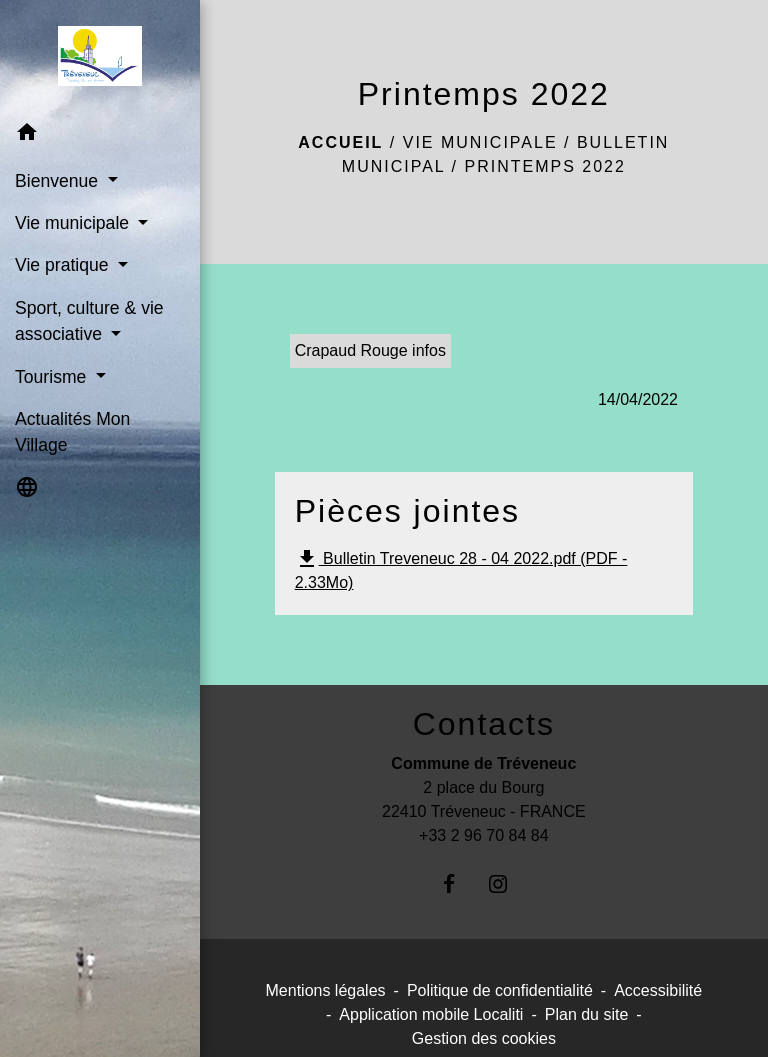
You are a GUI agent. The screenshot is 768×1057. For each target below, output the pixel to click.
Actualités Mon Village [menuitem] (72, 432)
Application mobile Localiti (431, 1014)
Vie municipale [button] (74, 223)
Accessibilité (658, 990)
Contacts (484, 724)
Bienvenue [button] (59, 181)
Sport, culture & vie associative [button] (89, 321)
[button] (100, 135)
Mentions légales (326, 990)
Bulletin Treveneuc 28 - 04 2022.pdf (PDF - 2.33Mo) (461, 569)
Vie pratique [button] (64, 265)
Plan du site (587, 1014)
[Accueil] (99, 56)
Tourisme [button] (53, 377)
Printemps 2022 (544, 166)
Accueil (340, 142)
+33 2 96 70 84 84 (483, 835)
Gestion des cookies (484, 1038)
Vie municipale (480, 142)
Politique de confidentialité (500, 990)
